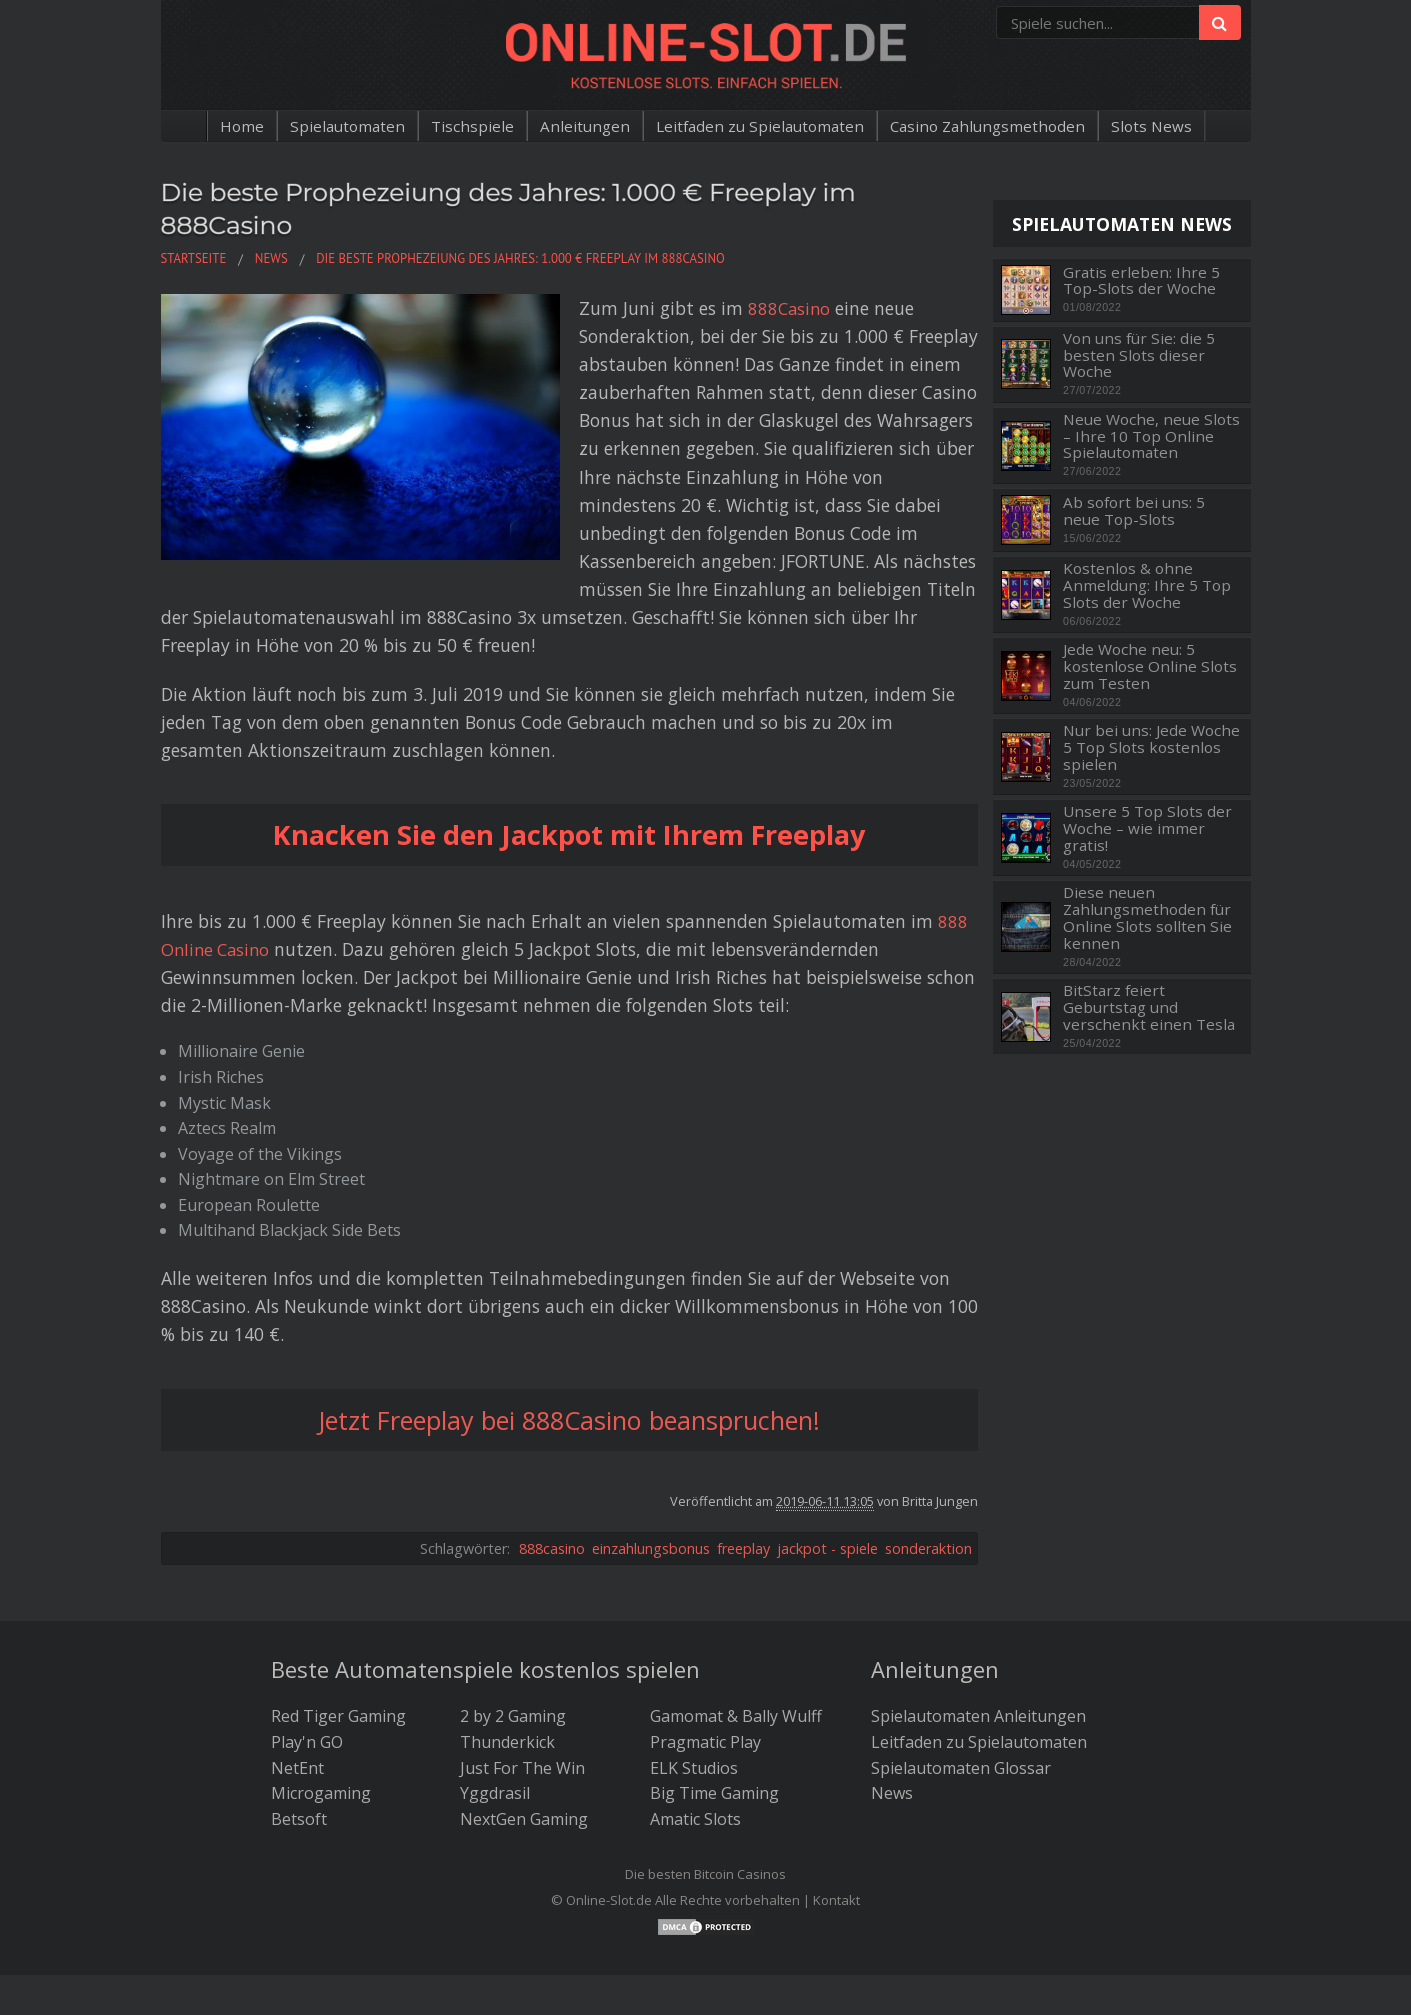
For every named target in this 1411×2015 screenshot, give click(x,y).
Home (229, 126)
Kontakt (836, 1816)
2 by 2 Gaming (513, 1632)
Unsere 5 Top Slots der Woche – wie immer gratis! (1147, 828)
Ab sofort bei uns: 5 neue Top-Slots (1134, 510)
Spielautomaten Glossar (961, 1683)
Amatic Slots (695, 1734)
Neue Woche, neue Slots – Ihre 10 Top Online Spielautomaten (1151, 436)
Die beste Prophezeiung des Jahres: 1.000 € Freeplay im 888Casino (539, 208)
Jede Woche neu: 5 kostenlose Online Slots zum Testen (1150, 666)
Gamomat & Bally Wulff (736, 1632)
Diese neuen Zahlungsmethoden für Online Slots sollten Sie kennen (1147, 917)
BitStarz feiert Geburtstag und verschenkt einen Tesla (1149, 1007)
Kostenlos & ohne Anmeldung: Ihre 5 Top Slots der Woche (1147, 585)
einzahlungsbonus (651, 1463)
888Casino (665, 308)
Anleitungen (579, 126)
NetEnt (297, 1683)
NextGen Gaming (524, 1734)
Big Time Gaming (714, 1709)
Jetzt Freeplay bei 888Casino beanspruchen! (569, 1335)
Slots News (1163, 126)
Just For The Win (522, 1683)
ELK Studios (694, 1683)
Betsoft (299, 1734)
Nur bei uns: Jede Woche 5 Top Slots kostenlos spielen (1151, 747)
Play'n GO (307, 1658)
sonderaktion (928, 1463)
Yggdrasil (495, 1709)
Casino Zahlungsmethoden (994, 126)
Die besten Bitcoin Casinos (705, 1790)
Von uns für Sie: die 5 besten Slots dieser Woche (1139, 355)
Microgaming (321, 1709)
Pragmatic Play (705, 1658)
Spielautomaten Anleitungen (978, 1632)
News (892, 1709)
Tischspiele (465, 126)
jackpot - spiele (827, 1463)
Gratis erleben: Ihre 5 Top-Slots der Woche (1141, 280)
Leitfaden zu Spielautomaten (759, 126)
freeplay (743, 1463)
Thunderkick (507, 1658)
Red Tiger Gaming (338, 1632)
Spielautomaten (337, 126)
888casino (552, 1463)
